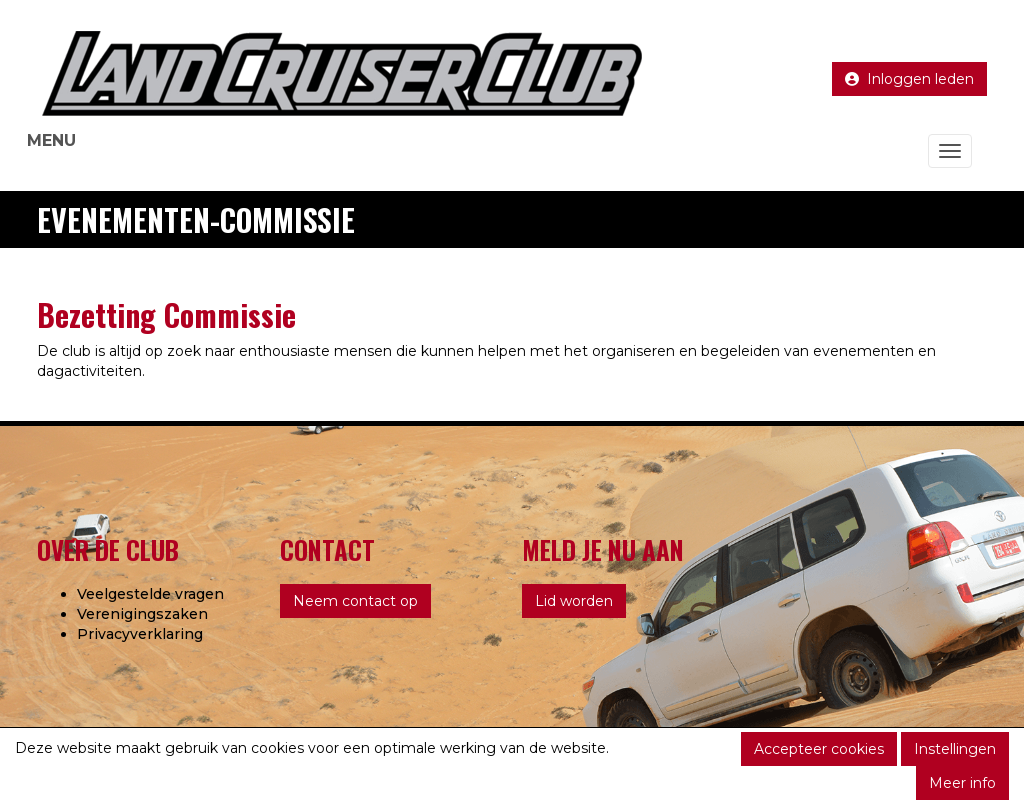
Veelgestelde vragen (150, 594)
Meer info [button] (962, 783)
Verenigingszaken (142, 614)
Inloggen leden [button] (909, 79)
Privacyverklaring (140, 634)
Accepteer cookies (819, 749)
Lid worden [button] (574, 601)
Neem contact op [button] (355, 601)
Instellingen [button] (955, 749)
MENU (51, 140)
